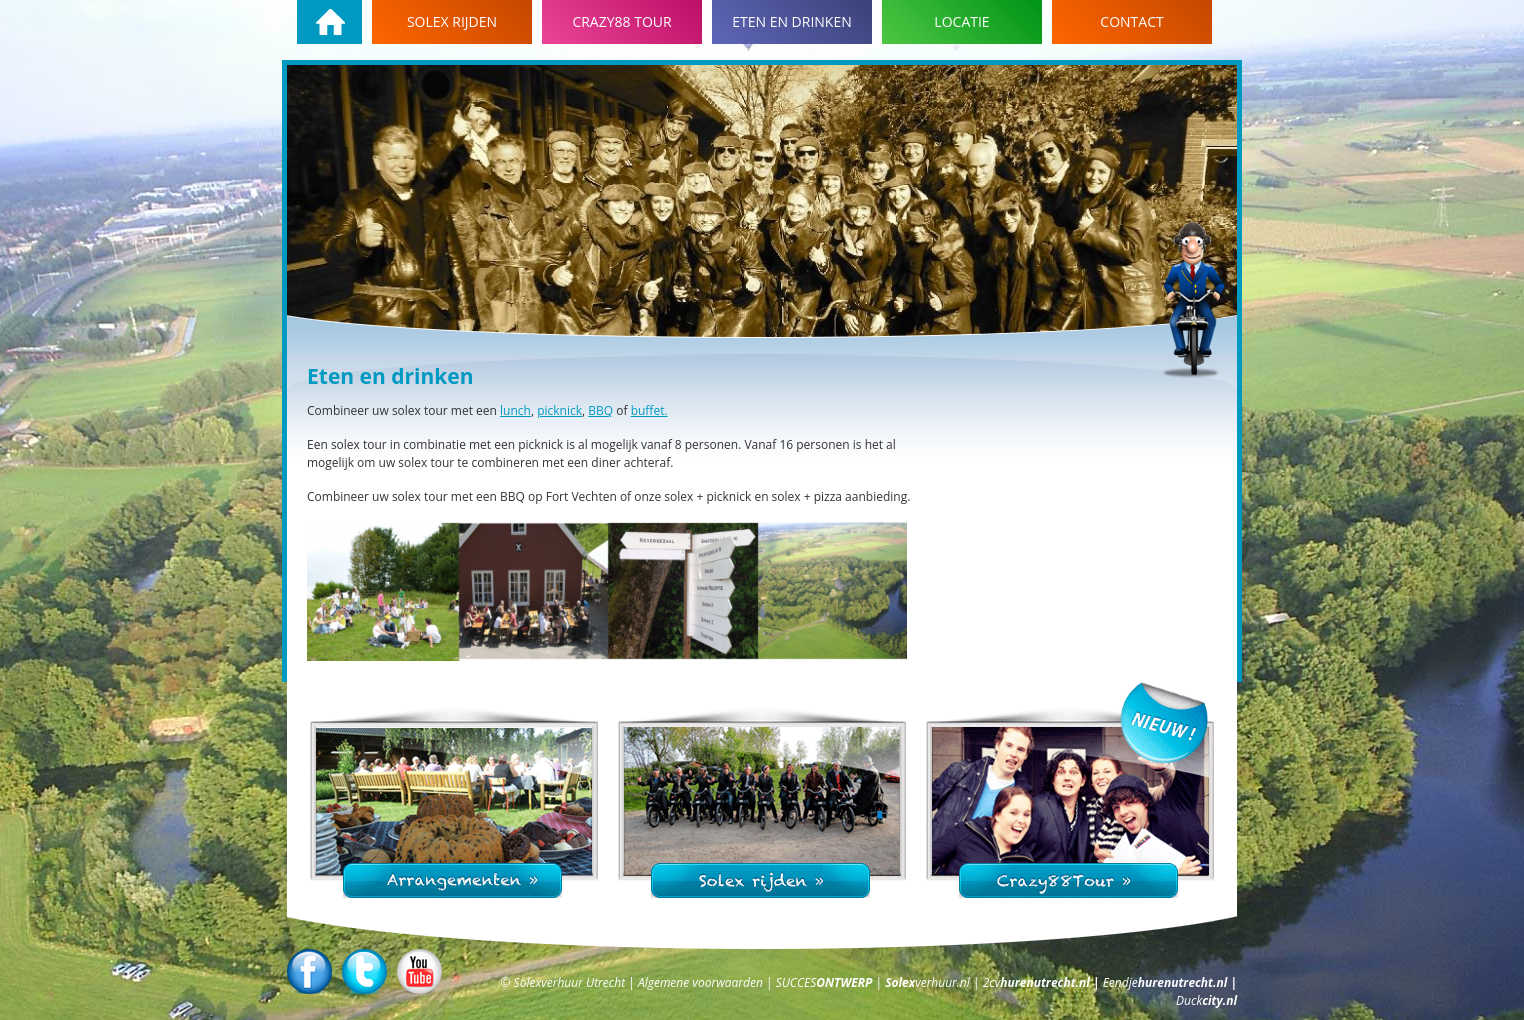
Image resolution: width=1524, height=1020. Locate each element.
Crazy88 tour (621, 21)
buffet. (649, 410)
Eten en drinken (792, 21)
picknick (559, 410)
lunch (515, 410)
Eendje (1167, 982)
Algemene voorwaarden (702, 982)
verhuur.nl (929, 982)
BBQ (600, 410)
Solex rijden (452, 21)
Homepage (329, 22)
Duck (1206, 1000)
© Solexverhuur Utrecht (564, 982)
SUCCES (826, 982)
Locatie (961, 21)
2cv (1038, 982)
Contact (1131, 21)
